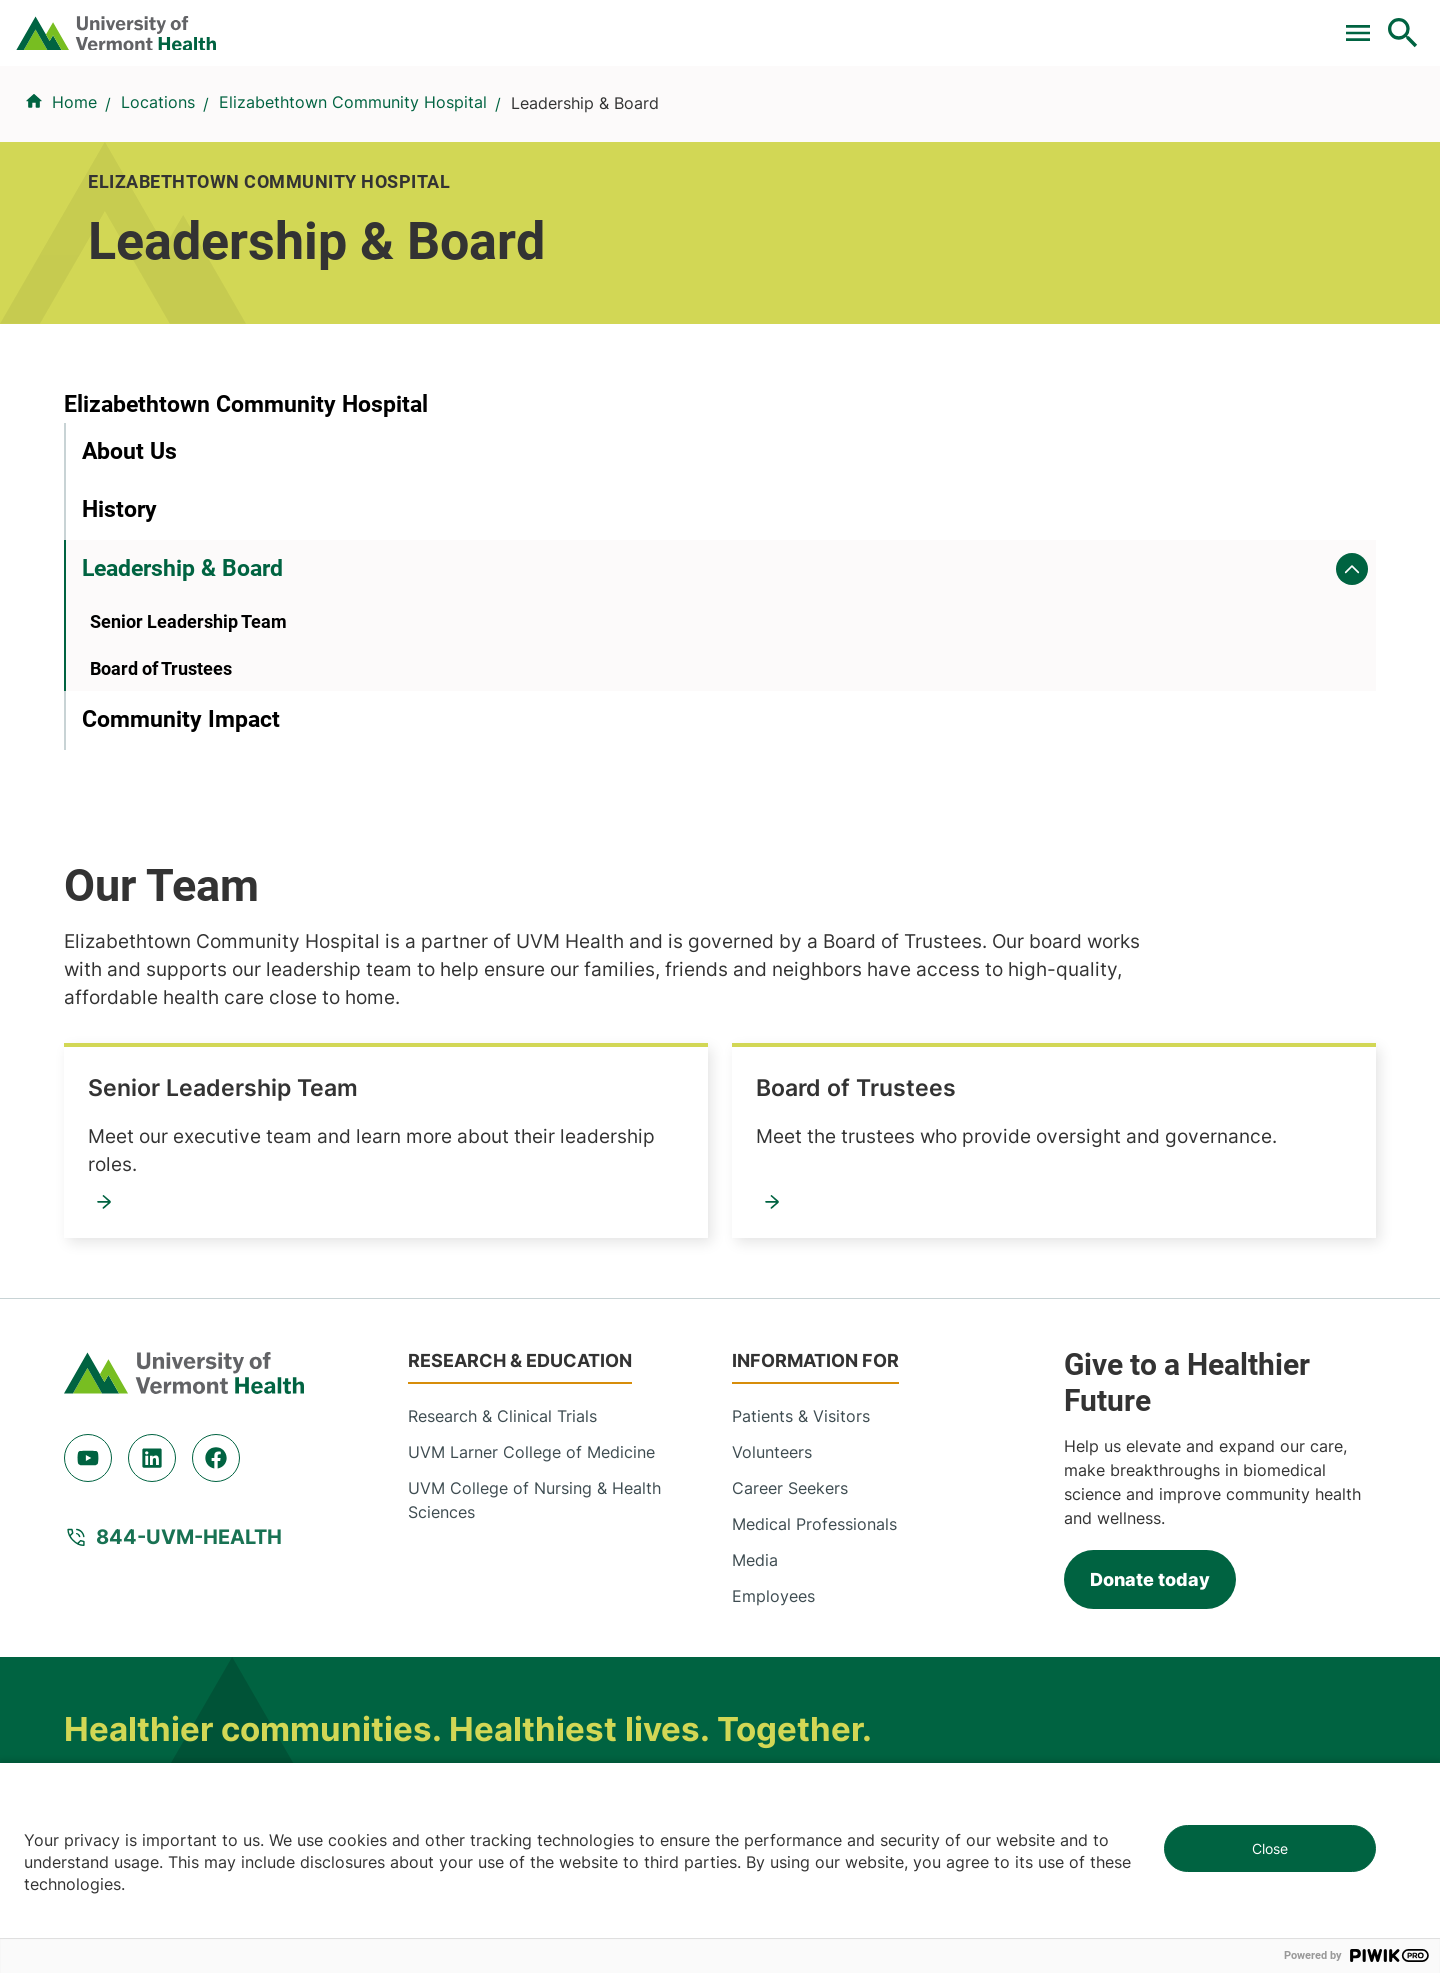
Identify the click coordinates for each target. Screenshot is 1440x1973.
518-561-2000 (1131, 1675)
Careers (1075, 23)
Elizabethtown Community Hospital (353, 221)
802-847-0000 (120, 1675)
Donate (982, 23)
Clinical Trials (639, 23)
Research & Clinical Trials (502, 1157)
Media (755, 1301)
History (119, 708)
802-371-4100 (793, 1675)
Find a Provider (499, 123)
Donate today (1150, 1320)
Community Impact (181, 918)
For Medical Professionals (822, 23)
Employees (773, 1337)
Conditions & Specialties (714, 123)
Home (74, 221)
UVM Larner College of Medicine (531, 1193)
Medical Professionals (814, 1265)
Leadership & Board (182, 766)
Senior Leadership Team (188, 820)
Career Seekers (790, 1229)
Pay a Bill (518, 23)
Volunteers (772, 1193)
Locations (903, 123)
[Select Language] (1200, 22)
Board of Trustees (161, 866)
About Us (129, 649)
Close (1270, 1848)
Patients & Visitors (1064, 123)
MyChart (1366, 23)
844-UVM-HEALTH (189, 1278)
